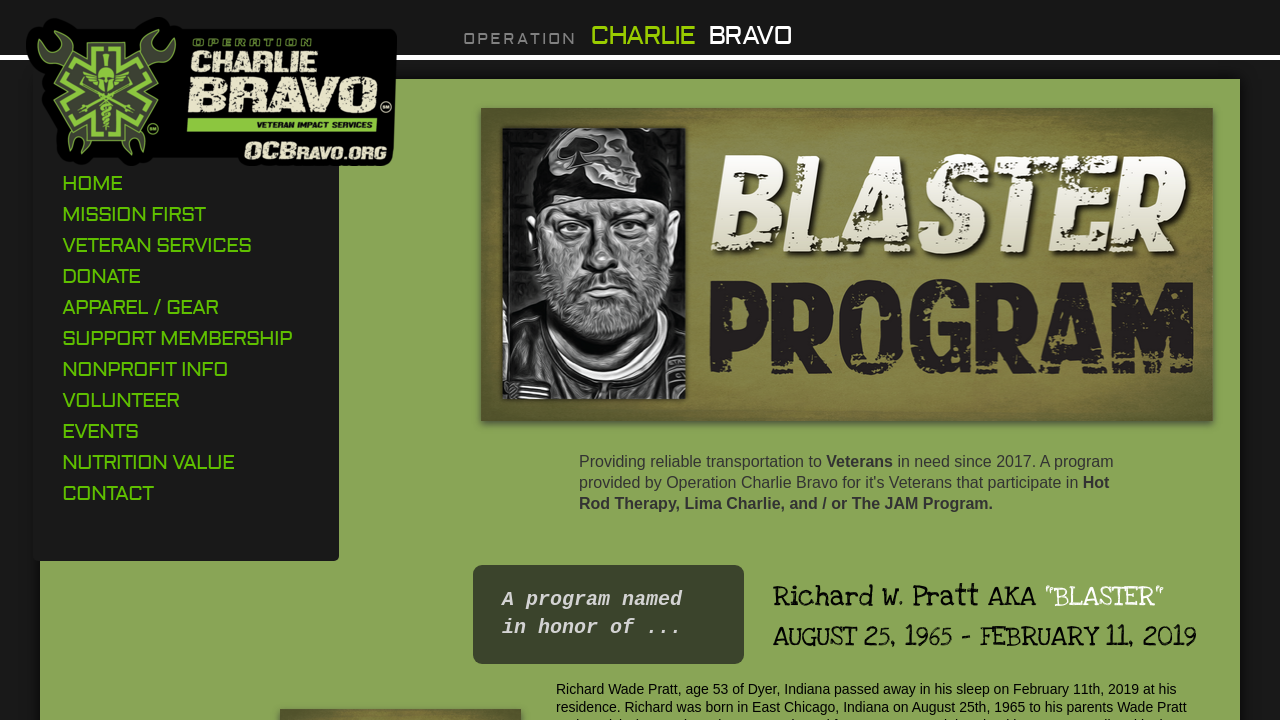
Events (100, 431)
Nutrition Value (148, 462)
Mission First (133, 214)
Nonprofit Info (145, 369)
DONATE (101, 276)
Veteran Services (156, 245)
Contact (107, 493)
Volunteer (120, 400)
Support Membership (177, 338)
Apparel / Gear (140, 307)
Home (92, 183)
